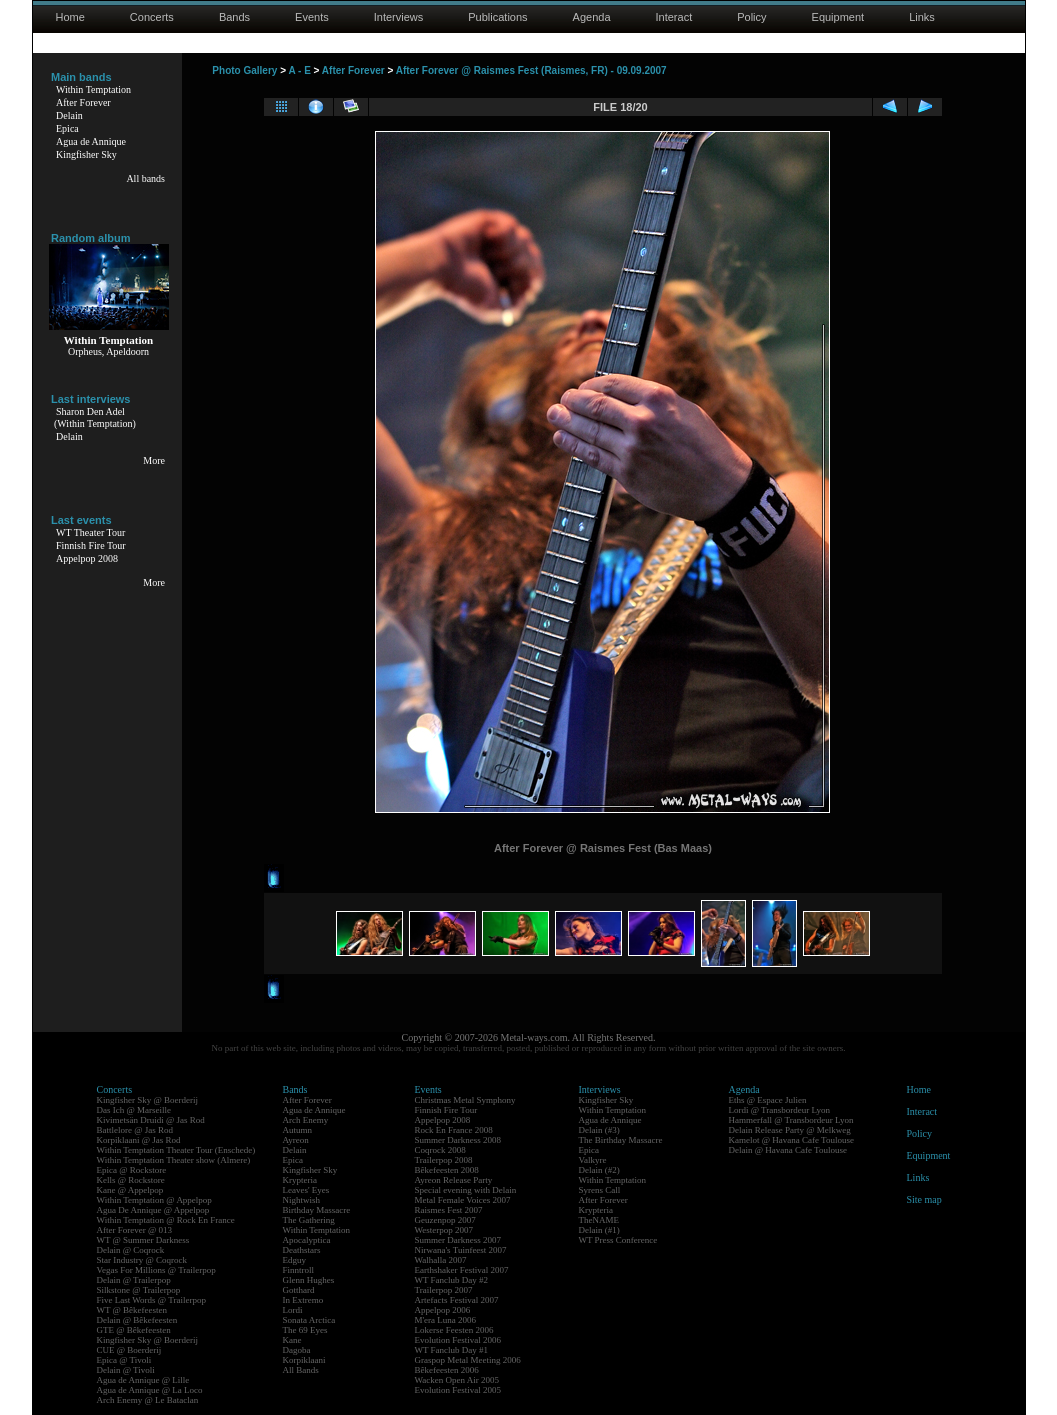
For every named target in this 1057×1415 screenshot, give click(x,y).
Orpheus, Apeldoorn (108, 351)
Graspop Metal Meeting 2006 (468, 1360)
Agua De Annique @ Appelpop (153, 1210)
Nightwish (302, 1200)
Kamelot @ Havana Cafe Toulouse (791, 1140)
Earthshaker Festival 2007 (462, 1270)
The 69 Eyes (305, 1330)
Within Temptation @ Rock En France (166, 1220)
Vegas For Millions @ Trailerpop (156, 1270)
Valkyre (593, 1160)
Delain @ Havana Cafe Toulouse (788, 1150)
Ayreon (296, 1140)
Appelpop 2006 (443, 1310)
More (154, 460)
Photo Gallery (244, 70)
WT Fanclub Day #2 (452, 1280)
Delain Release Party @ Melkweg (790, 1130)
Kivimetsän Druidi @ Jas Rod (151, 1120)
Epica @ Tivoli (124, 1360)
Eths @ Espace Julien (768, 1100)
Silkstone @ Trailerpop (139, 1290)
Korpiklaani (304, 1360)
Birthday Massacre (317, 1210)
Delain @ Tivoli (126, 1370)
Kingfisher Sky (86, 154)
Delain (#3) (599, 1130)
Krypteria (300, 1180)
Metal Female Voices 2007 (463, 1200)
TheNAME (599, 1220)
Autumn (298, 1130)
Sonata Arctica (309, 1320)
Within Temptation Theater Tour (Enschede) (176, 1150)
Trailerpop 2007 (444, 1290)
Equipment (838, 17)
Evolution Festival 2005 (458, 1390)
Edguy (295, 1260)
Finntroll (299, 1270)
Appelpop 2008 (87, 558)
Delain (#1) (599, 1230)
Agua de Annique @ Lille (143, 1380)
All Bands (301, 1370)
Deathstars (302, 1250)
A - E (299, 70)
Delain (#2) (599, 1170)
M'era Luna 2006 (446, 1320)
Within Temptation (93, 89)
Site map (924, 1199)
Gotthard (299, 1290)
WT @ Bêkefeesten (132, 1310)
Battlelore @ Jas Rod (135, 1130)
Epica (67, 128)
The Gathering (309, 1220)
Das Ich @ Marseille (134, 1110)
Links (922, 17)
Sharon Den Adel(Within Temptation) (95, 417)
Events (312, 17)
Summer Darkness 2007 (458, 1240)
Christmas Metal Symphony (465, 1100)
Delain (69, 115)
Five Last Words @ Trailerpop (151, 1300)
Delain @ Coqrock (131, 1250)
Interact (674, 17)
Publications (497, 17)
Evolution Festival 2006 (458, 1340)
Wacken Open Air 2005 (457, 1380)
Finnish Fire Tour (91, 545)
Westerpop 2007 (444, 1230)
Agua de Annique (91, 141)
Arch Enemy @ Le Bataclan (148, 1400)
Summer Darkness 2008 (458, 1140)
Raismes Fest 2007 (449, 1210)
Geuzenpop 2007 (445, 1220)
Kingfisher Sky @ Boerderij (148, 1100)
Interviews (399, 17)
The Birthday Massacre (621, 1140)
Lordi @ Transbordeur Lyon (780, 1110)
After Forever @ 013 (135, 1230)
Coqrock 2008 (440, 1150)
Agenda (592, 17)
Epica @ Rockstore (132, 1170)
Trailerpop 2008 (444, 1160)
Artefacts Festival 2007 (457, 1300)
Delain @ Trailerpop (134, 1280)
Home (70, 17)
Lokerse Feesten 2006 (454, 1330)
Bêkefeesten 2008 (447, 1170)
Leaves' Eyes (306, 1190)
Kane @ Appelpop (130, 1190)
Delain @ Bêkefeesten (137, 1320)
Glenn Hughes (309, 1280)
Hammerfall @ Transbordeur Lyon (791, 1120)
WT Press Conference (618, 1240)
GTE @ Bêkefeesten (134, 1330)
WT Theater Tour (90, 532)
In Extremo (303, 1300)
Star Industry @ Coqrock (142, 1260)
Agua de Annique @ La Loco (150, 1390)
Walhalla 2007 (441, 1260)
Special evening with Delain (466, 1190)
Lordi (293, 1310)
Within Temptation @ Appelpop (154, 1200)
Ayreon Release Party (454, 1180)
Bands (234, 17)
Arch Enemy (306, 1120)
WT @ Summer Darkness (143, 1240)
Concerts (152, 17)
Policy (751, 17)
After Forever (83, 102)
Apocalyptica (307, 1240)
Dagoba (297, 1350)
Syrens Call (600, 1190)
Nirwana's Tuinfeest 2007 (461, 1250)
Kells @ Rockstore (131, 1180)
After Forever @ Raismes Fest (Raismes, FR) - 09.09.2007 (531, 70)
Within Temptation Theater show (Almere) (174, 1160)
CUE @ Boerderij (129, 1350)
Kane (292, 1340)
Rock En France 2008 (454, 1130)
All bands (145, 178)
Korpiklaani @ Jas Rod (139, 1140)
